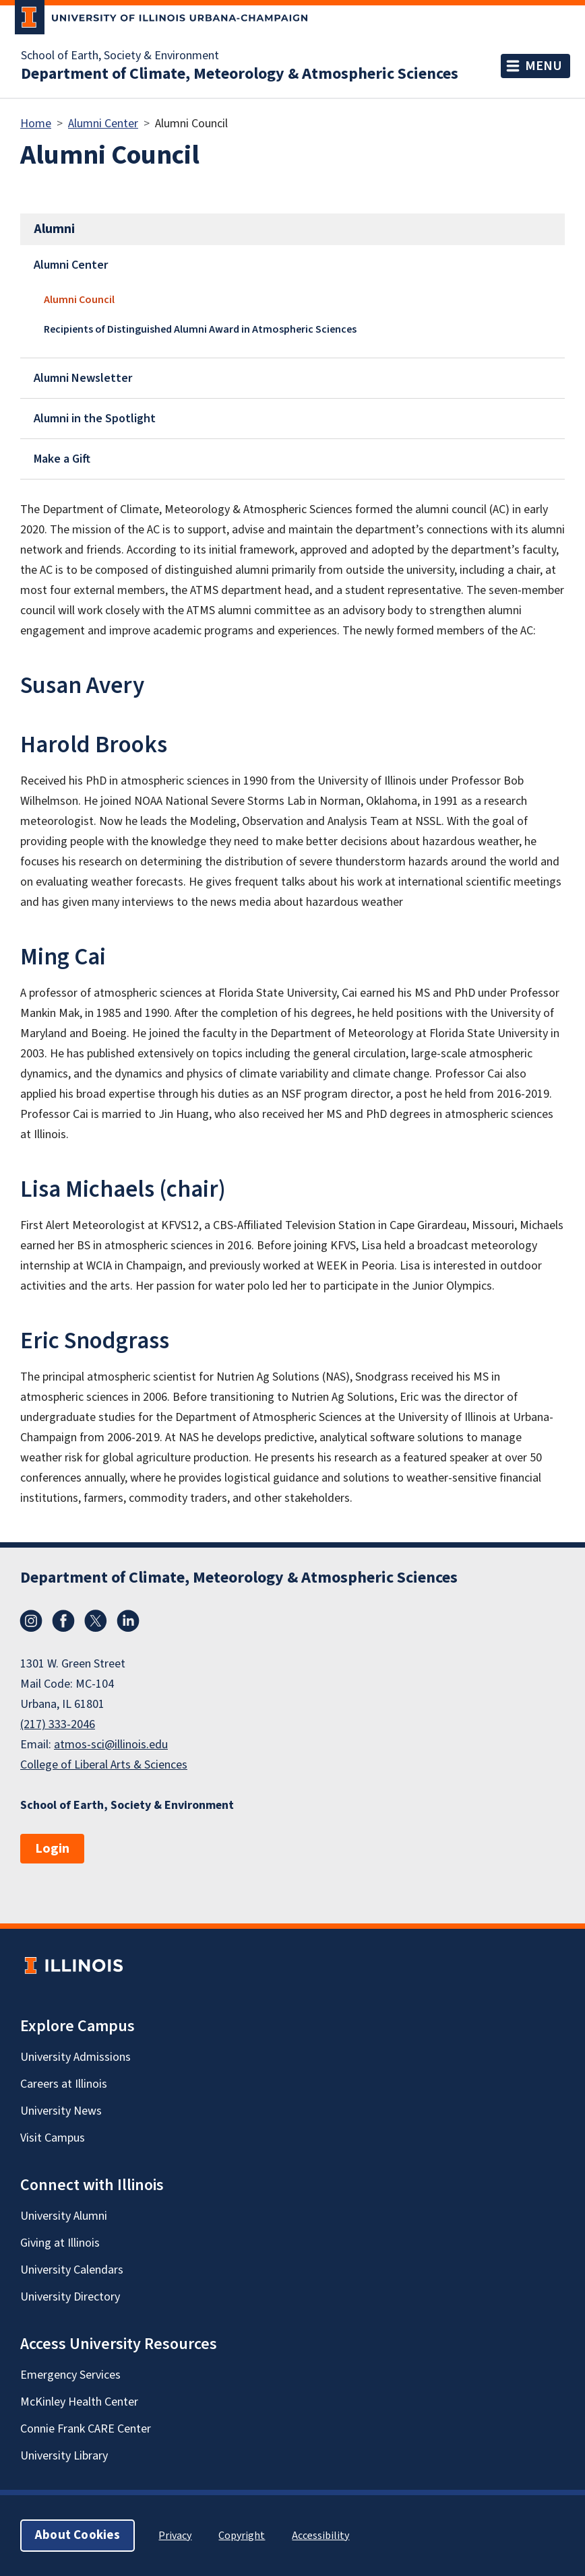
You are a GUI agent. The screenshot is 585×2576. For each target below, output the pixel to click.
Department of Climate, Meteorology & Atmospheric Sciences (239, 74)
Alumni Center (103, 123)
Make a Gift (62, 459)
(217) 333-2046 (57, 1724)
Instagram (31, 1621)
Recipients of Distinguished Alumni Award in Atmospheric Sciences (200, 329)
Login (52, 1848)
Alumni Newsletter (83, 378)
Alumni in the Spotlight (95, 418)
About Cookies (77, 2535)
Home (35, 123)
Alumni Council (79, 299)
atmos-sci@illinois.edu (111, 1744)
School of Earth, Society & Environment (120, 56)
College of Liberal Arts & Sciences (103, 1764)
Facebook (63, 1621)
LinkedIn (128, 1621)
